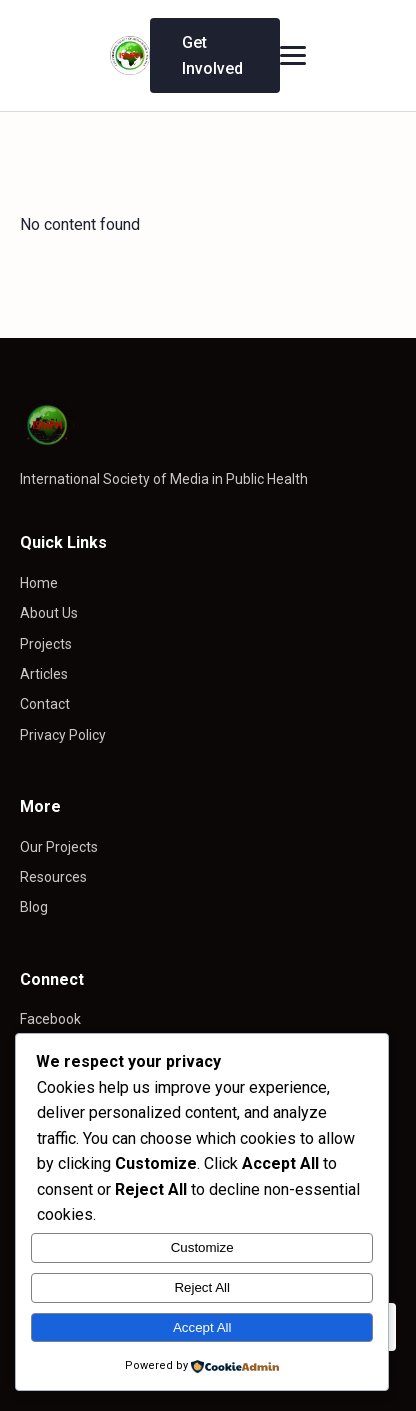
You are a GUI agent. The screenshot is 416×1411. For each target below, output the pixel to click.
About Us (49, 613)
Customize (202, 1247)
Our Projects (59, 847)
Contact (45, 704)
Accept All (202, 1327)
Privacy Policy (63, 735)
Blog (34, 907)
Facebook (50, 1019)
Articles (44, 674)
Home (39, 583)
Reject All (202, 1287)
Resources (53, 877)
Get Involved (212, 55)
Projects (46, 644)
